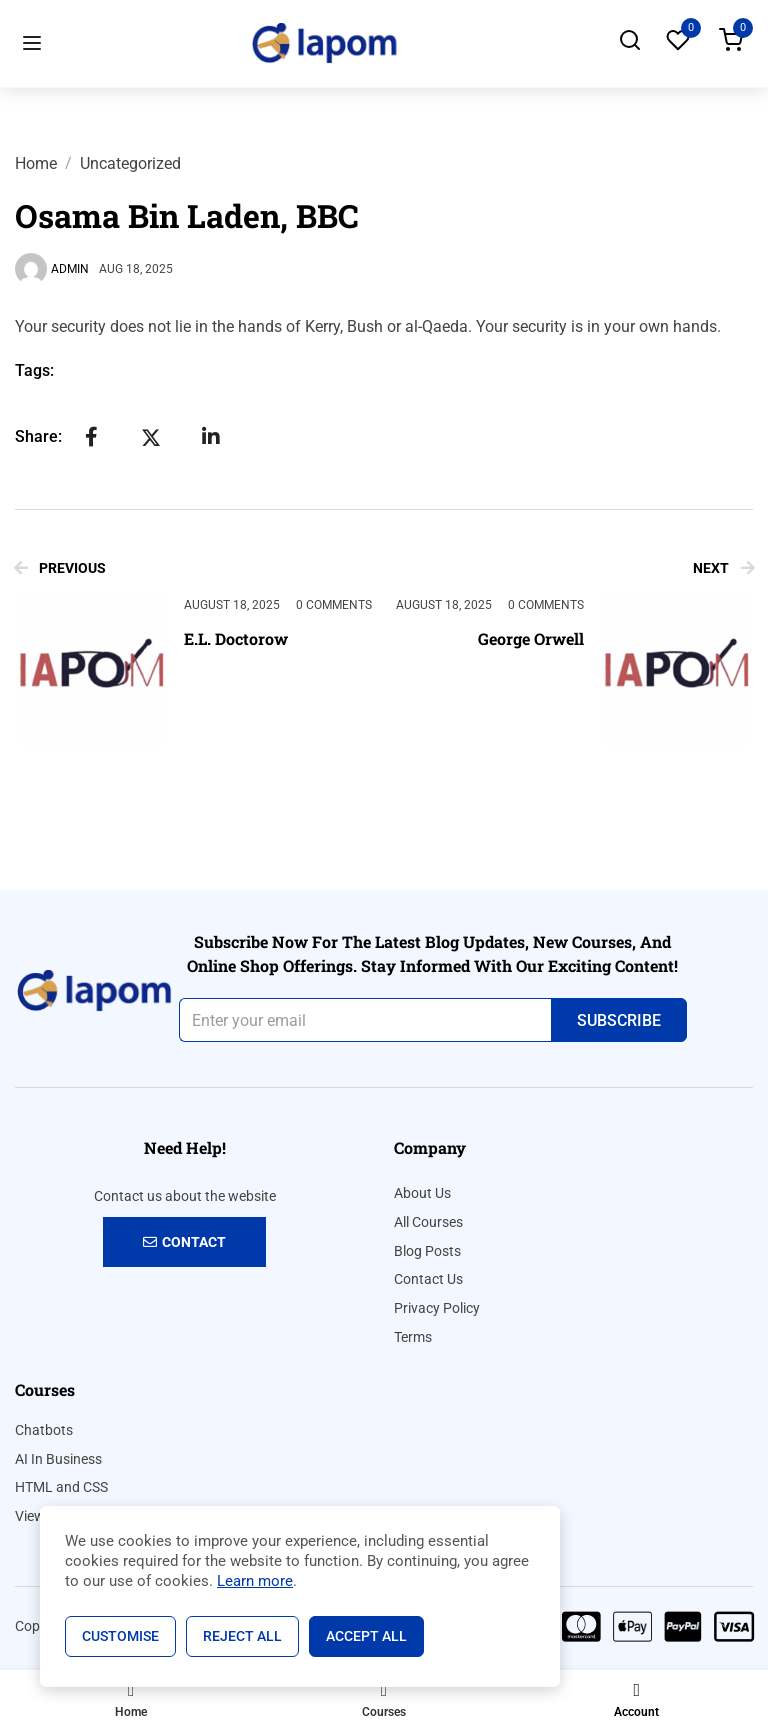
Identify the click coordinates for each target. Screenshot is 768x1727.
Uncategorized (130, 163)
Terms (413, 1337)
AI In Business (58, 1459)
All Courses (428, 1222)
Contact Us (428, 1279)
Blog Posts (427, 1251)
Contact (184, 1242)
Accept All (366, 1636)
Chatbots (44, 1430)
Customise (120, 1636)
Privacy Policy (437, 1308)
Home (36, 163)
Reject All (242, 1636)
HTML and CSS (61, 1487)
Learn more (255, 1581)
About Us (422, 1193)
